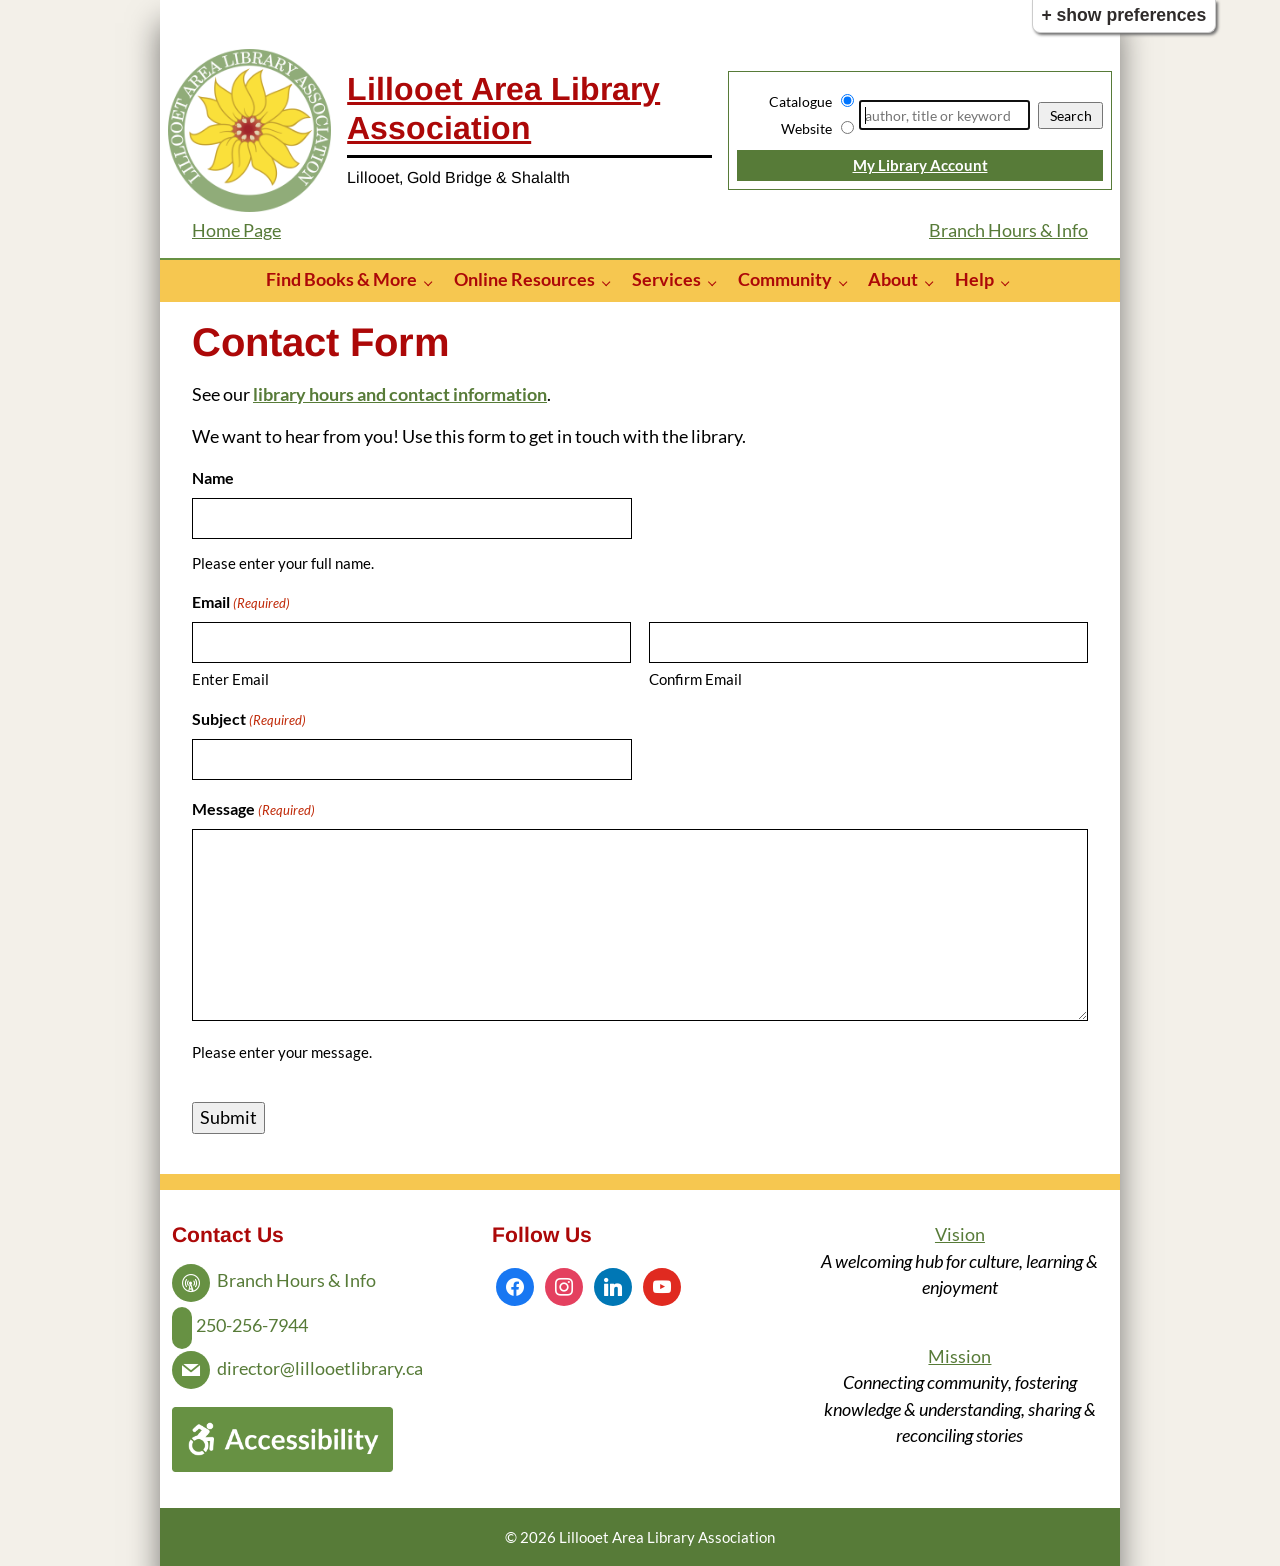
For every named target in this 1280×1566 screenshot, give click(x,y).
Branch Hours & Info (1008, 230)
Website (806, 128)
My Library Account (920, 165)
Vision (960, 1234)
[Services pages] (717, 281)
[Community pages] (848, 281)
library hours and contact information (400, 394)
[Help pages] (1010, 281)
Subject (249, 720)
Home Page (236, 230)
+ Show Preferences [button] (1123, 15)
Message (253, 810)
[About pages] (934, 281)
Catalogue (800, 101)
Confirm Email (695, 679)
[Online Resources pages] (611, 281)
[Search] (944, 115)
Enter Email (230, 679)
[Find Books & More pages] (433, 281)
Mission (959, 1356)
